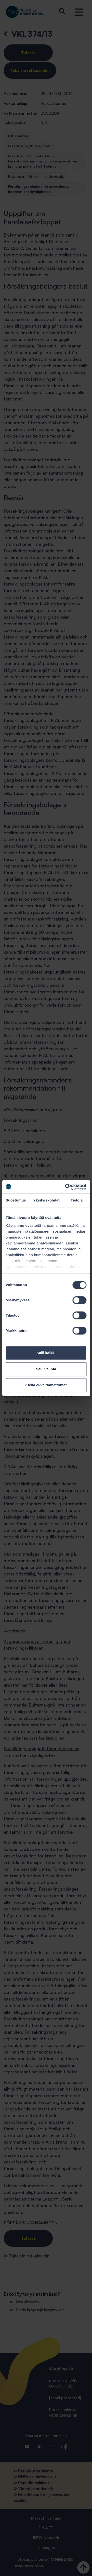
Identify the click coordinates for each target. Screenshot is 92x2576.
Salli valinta (46, 1369)
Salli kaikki (46, 1353)
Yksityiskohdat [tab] (46, 1200)
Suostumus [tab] (16, 1200)
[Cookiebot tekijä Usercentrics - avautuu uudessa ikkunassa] (65, 1187)
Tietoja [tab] (77, 1200)
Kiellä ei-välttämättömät (45, 1385)
